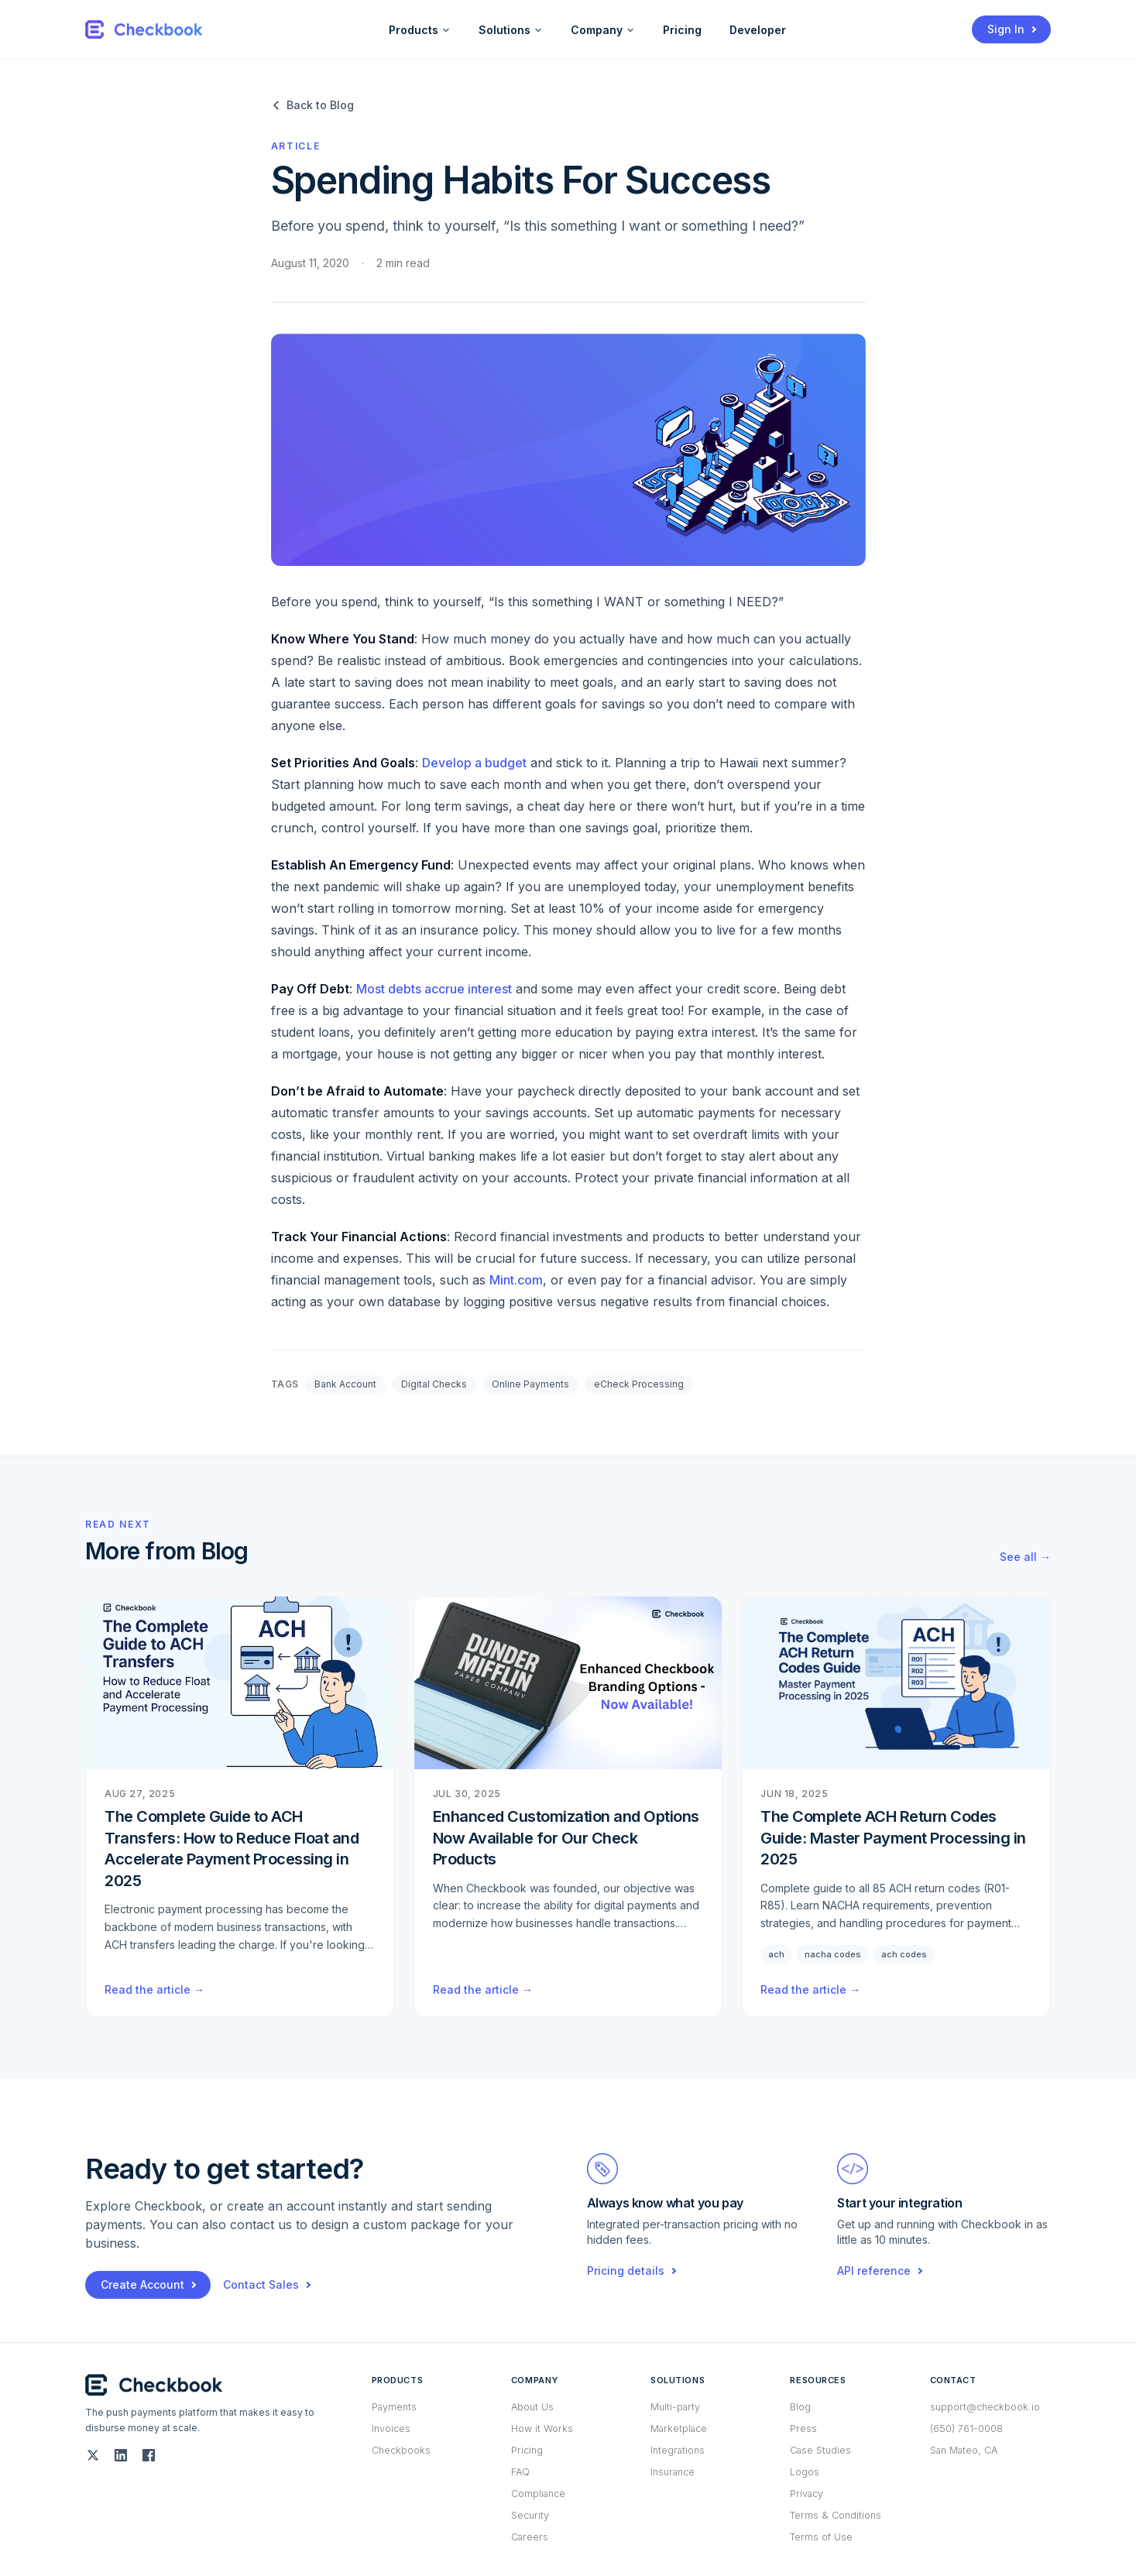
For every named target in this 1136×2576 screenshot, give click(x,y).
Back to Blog (312, 104)
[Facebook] (148, 2455)
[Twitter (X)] (93, 2455)
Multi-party (675, 2407)
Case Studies (820, 2450)
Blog (800, 2407)
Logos (804, 2472)
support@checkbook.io (985, 2407)
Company (603, 29)
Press (803, 2428)
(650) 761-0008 (966, 2428)
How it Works (542, 2428)
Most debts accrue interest (434, 988)
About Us (532, 2407)
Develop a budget (474, 762)
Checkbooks (401, 2450)
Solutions (511, 29)
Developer (757, 29)
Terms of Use (821, 2537)
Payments (394, 2407)
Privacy (806, 2493)
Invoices (391, 2428)
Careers (529, 2537)
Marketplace (678, 2428)
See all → (1025, 1556)
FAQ (520, 2472)
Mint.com (516, 1280)
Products (420, 29)
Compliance (538, 2493)
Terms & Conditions (835, 2515)
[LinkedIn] (121, 2455)
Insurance (672, 2472)
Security (530, 2515)
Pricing (682, 29)
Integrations (677, 2450)
